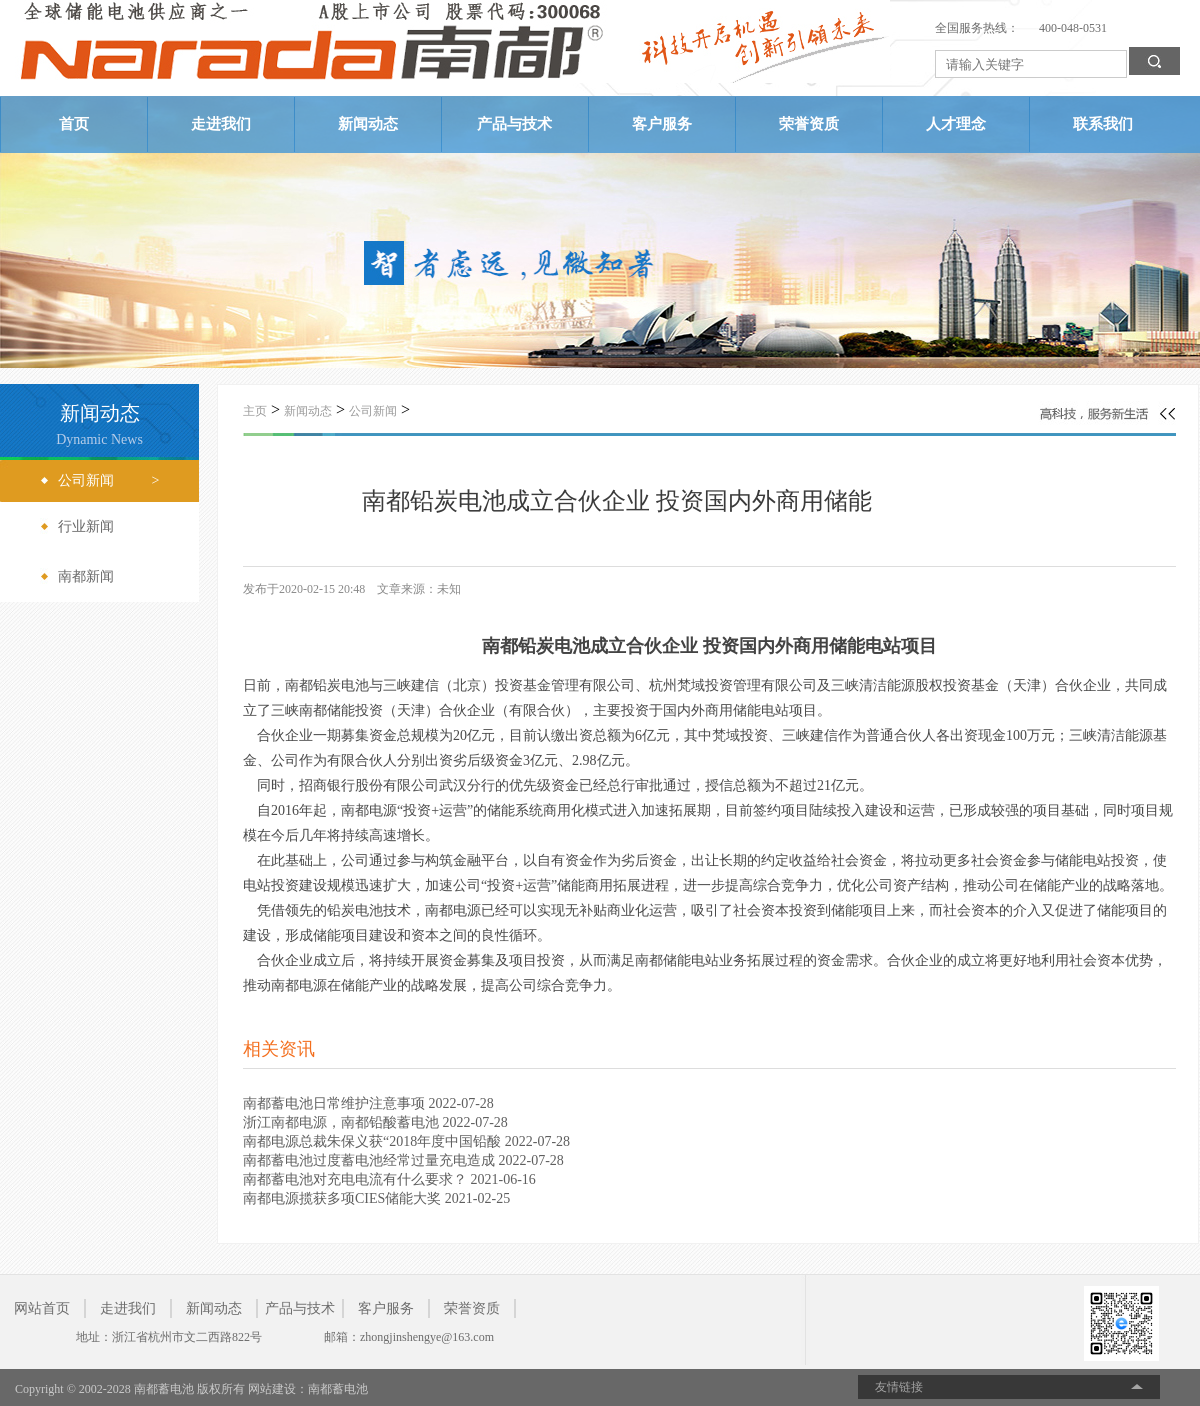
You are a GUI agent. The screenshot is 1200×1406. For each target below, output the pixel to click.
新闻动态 (368, 124)
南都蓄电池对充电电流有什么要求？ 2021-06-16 (389, 1179)
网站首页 (42, 1308)
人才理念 (956, 124)
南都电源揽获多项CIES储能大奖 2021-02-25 (376, 1198)
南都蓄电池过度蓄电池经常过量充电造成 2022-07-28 (403, 1160)
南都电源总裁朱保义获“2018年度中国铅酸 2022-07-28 (406, 1141)
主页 (255, 411)
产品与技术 (514, 124)
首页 (74, 124)
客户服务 (662, 124)
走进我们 (221, 124)
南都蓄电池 (338, 1389)
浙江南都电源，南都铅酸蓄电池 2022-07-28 (375, 1122)
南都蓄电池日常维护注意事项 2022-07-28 (368, 1103)
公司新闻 (373, 411)
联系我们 (1103, 124)
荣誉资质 (809, 124)
